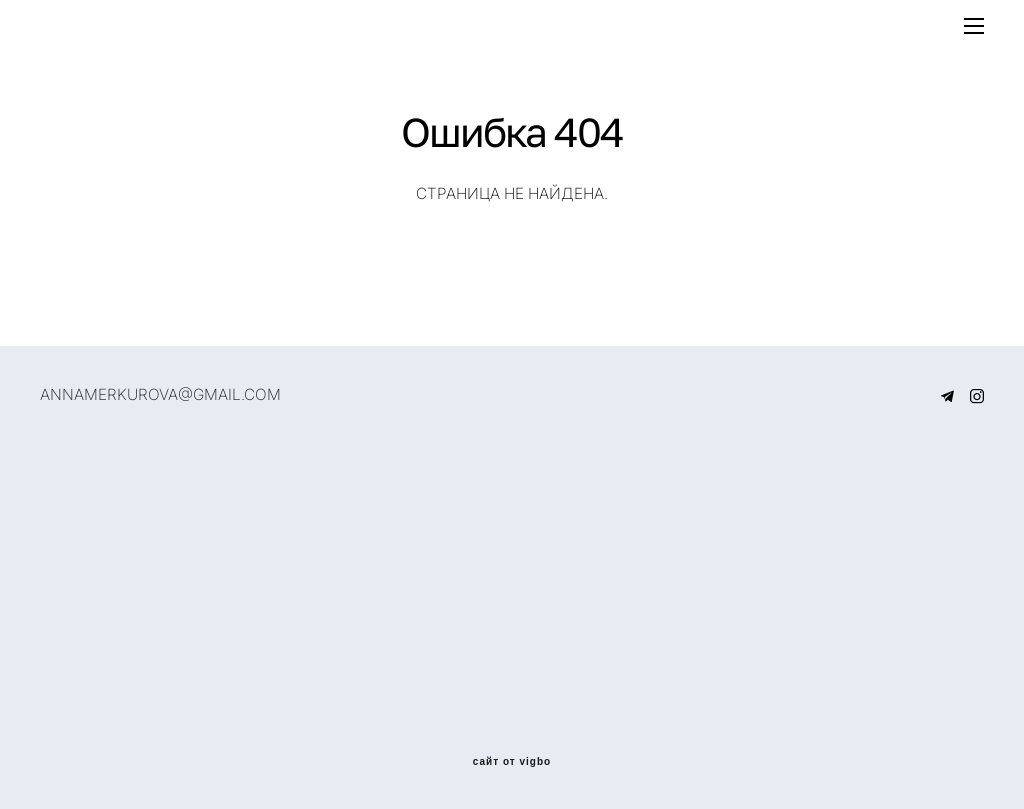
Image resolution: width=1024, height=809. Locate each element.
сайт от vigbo (512, 762)
